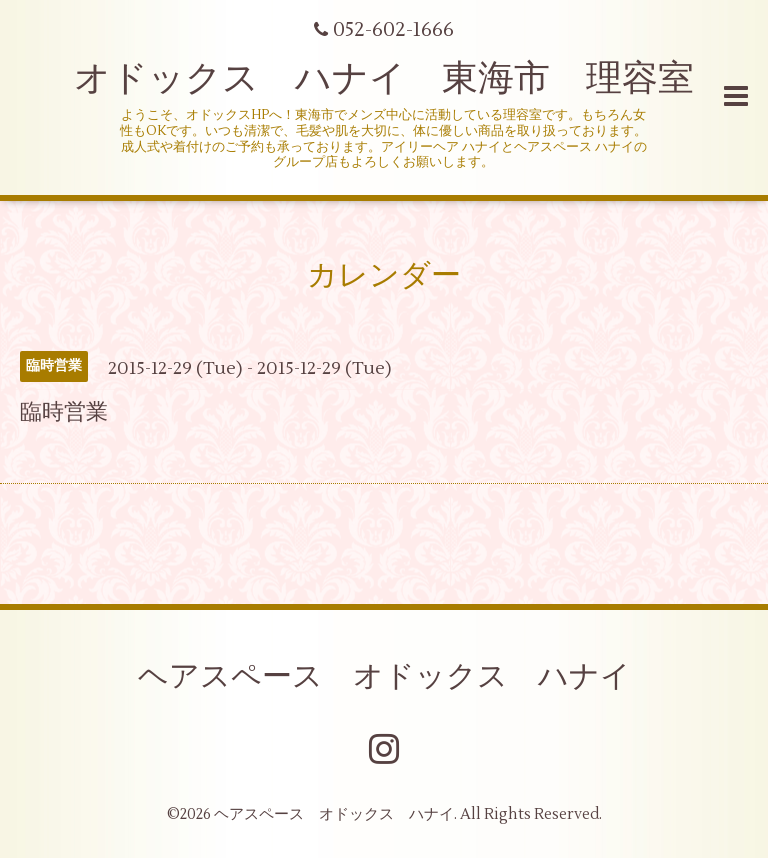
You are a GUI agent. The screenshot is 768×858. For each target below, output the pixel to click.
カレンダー (384, 275)
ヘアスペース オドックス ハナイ (384, 676)
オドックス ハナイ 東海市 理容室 (384, 79)
